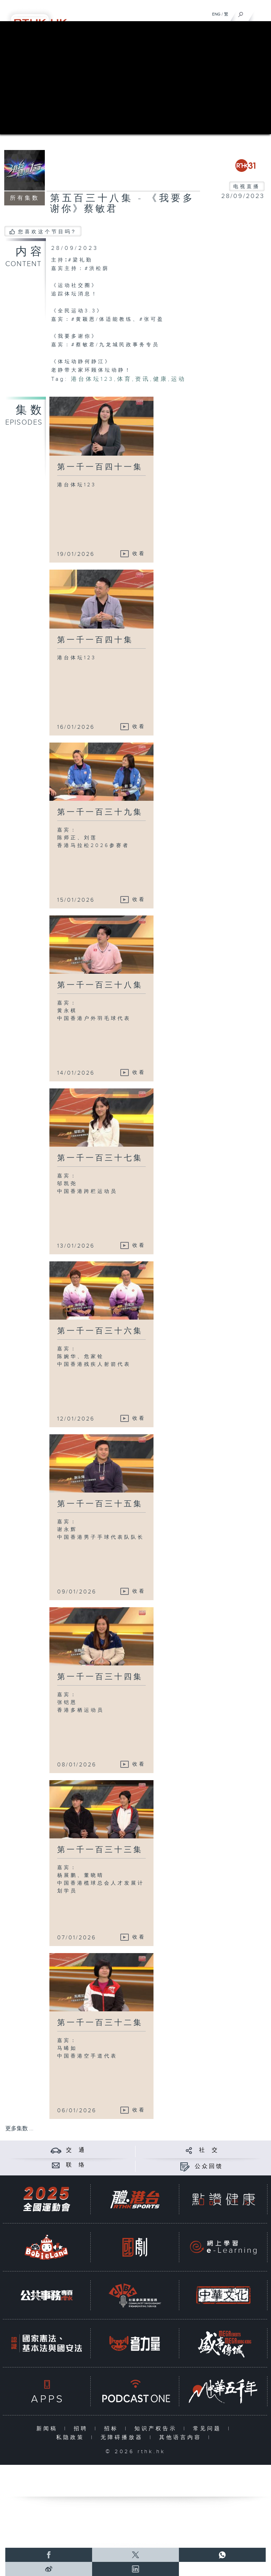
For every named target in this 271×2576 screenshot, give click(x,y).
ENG (216, 14)
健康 (160, 379)
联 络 (76, 2165)
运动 (178, 379)
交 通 (76, 2150)
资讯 (142, 379)
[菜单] (261, 13)
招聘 (82, 2429)
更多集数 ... (19, 2128)
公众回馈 (209, 2166)
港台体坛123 (92, 379)
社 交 (209, 2150)
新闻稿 (48, 2429)
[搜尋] (241, 13)
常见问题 (208, 2429)
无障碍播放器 (123, 2437)
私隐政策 (72, 2437)
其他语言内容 (182, 2437)
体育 (124, 379)
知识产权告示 (157, 2429)
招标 (112, 2429)
